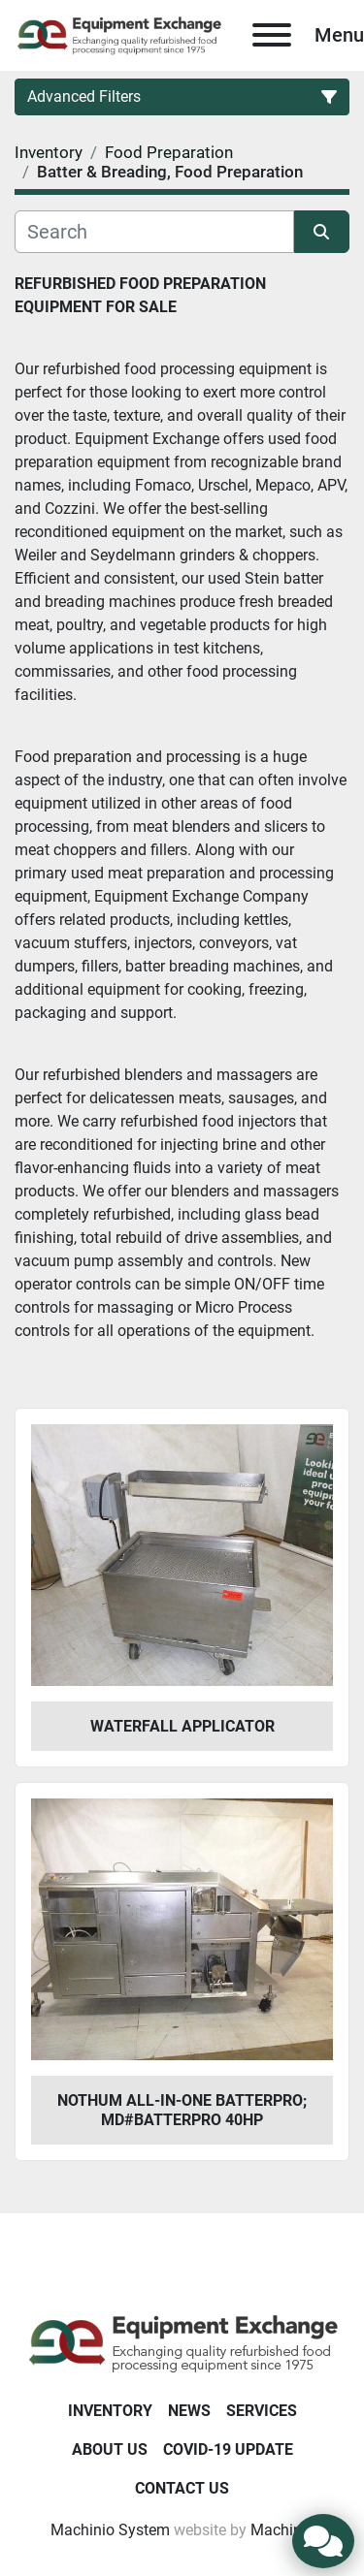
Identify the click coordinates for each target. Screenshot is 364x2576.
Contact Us (182, 2488)
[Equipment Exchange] (182, 2342)
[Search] (154, 231)
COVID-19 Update (228, 2449)
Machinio (282, 2530)
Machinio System (110, 2530)
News (189, 2410)
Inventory (110, 2410)
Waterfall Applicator (182, 1726)
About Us (110, 2449)
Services (261, 2410)
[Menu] (271, 35)
